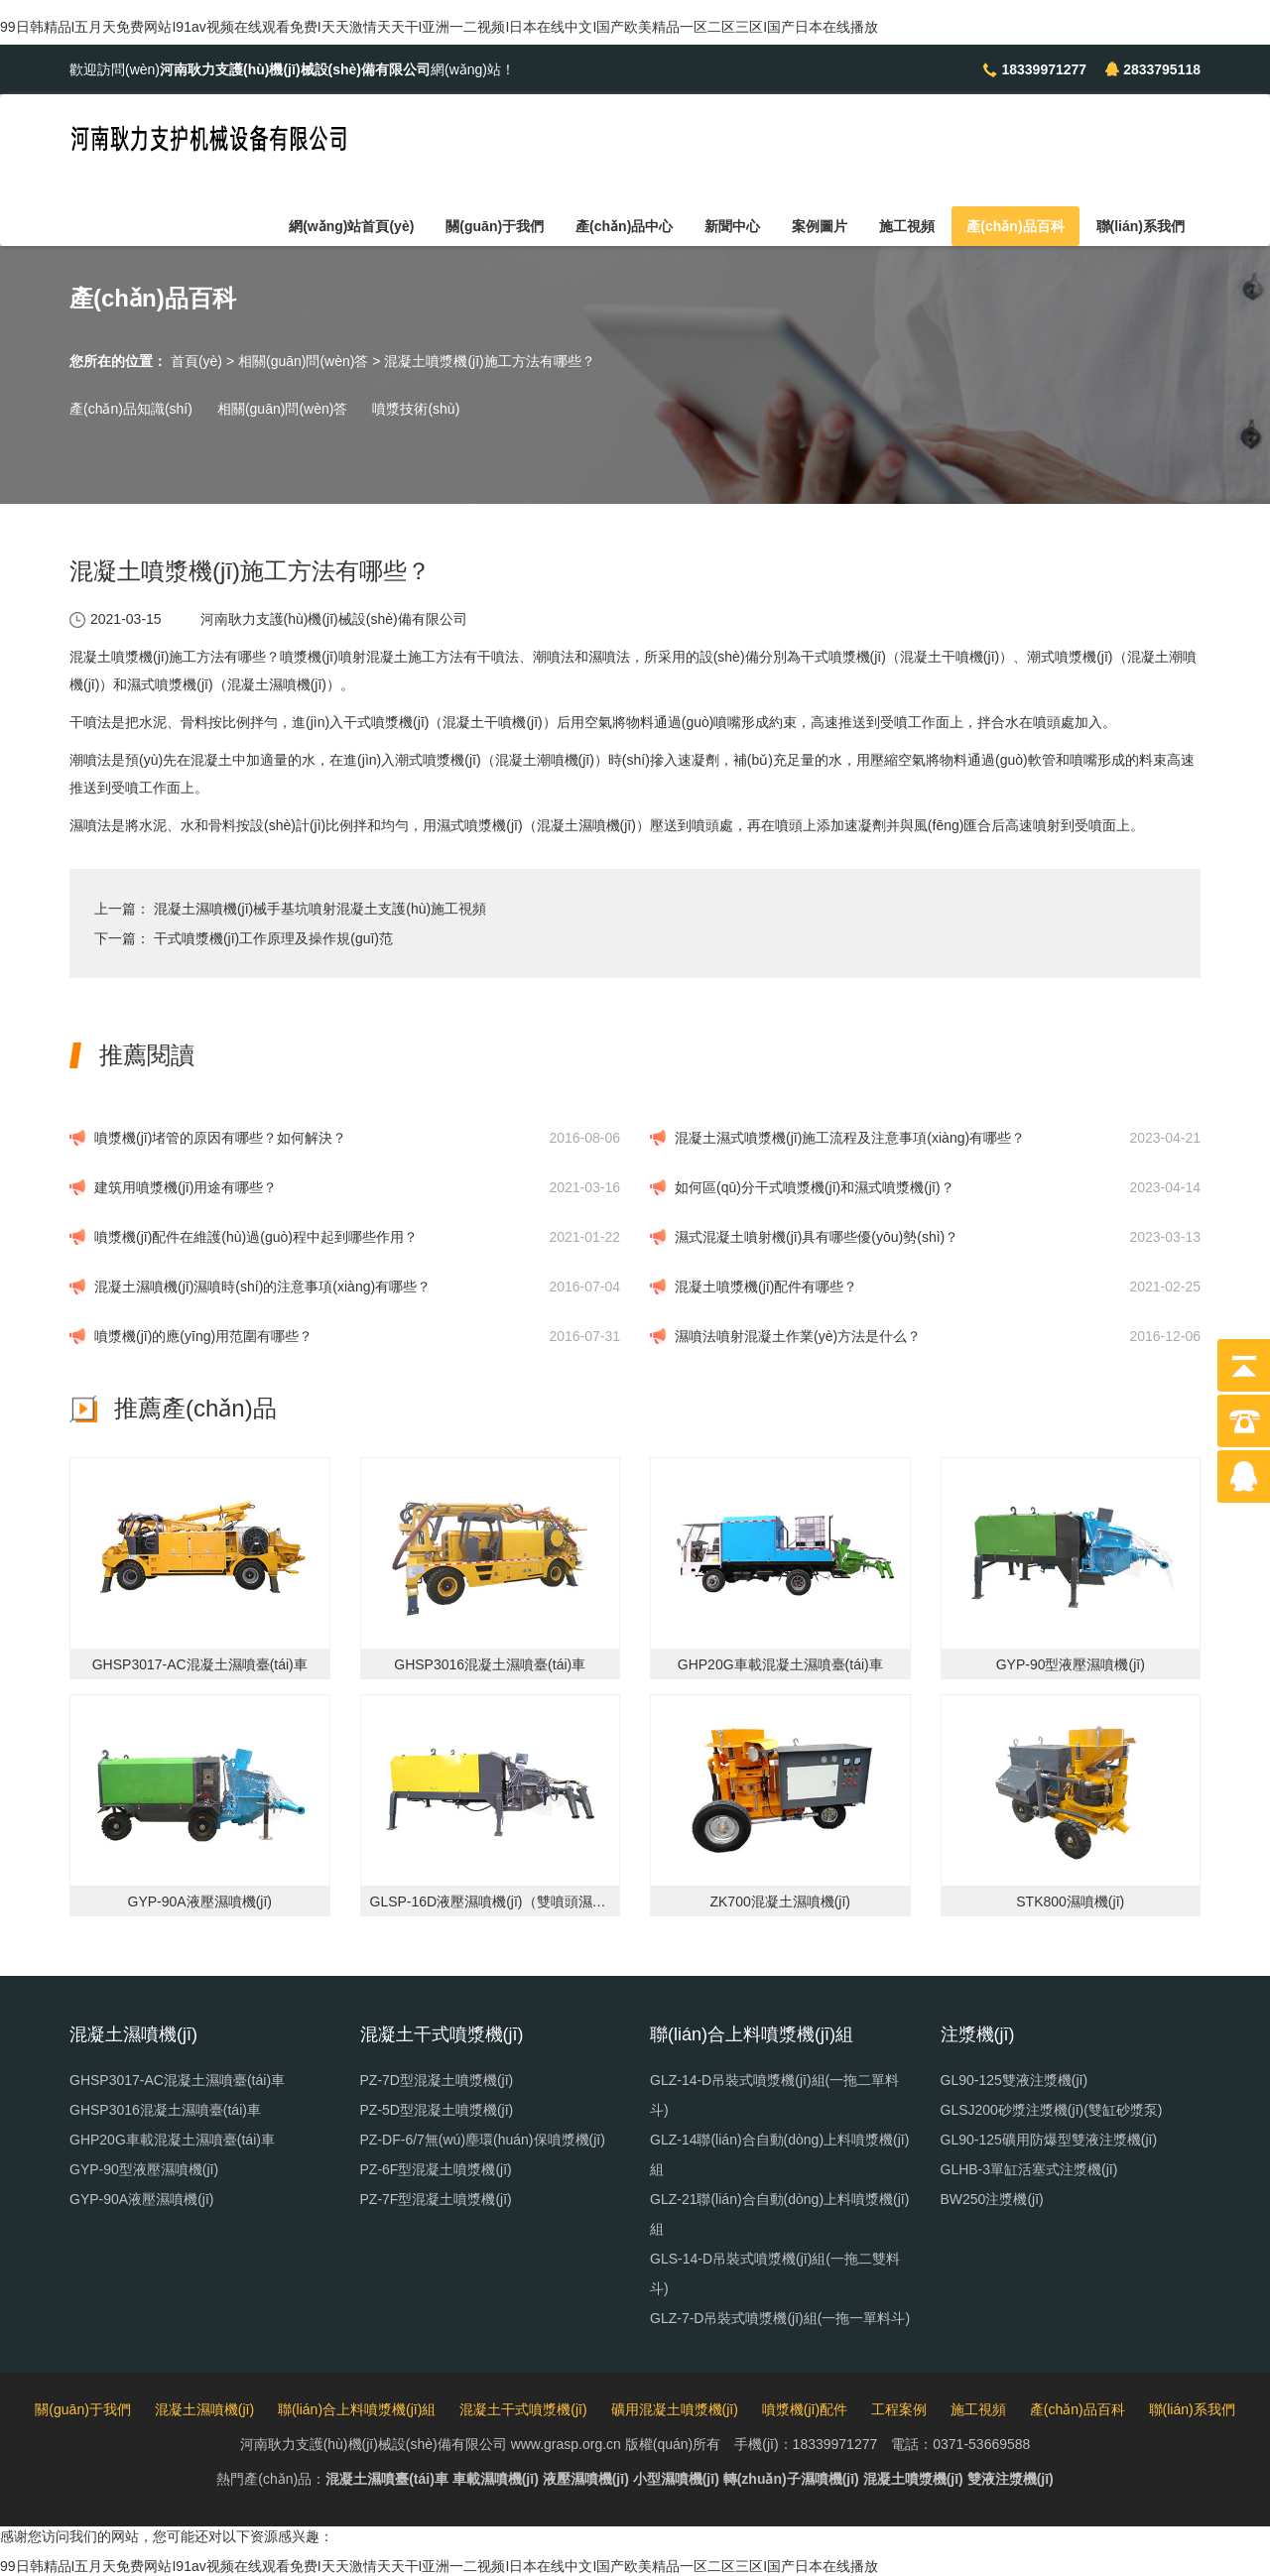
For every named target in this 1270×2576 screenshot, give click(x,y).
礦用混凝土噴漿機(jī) (674, 2409)
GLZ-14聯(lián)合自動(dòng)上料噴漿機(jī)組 (779, 2154)
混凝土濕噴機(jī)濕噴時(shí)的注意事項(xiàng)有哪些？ (262, 1286)
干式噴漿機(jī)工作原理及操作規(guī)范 (273, 938)
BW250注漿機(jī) (992, 2199)
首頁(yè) (196, 361)
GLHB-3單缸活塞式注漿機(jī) (1029, 2169)
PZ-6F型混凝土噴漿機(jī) (436, 2169)
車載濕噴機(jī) (495, 2479)
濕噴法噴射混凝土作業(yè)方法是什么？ (798, 1336)
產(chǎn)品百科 (1015, 226)
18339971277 (1043, 69)
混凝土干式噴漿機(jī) (522, 2409)
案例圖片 (819, 226)
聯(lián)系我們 (1140, 226)
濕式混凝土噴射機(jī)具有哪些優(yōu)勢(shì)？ (816, 1237)
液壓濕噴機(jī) (586, 2479)
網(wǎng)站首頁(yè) (351, 226)
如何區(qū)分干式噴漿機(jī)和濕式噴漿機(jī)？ (814, 1187)
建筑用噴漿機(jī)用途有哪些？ (185, 1187)
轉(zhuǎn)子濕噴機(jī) (791, 2479)
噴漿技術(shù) (415, 409)
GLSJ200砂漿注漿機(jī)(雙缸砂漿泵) (1052, 2110)
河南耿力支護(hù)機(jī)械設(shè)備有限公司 (333, 619)
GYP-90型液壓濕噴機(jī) (143, 2169)
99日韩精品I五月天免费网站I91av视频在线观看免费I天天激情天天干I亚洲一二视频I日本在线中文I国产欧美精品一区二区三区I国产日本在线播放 (439, 27)
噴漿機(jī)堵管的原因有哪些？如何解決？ (220, 1138)
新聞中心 (732, 226)
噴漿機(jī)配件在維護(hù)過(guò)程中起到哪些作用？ (256, 1237)
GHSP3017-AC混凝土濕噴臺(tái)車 (177, 2080)
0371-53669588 (981, 2444)
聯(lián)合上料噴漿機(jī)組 (357, 2409)
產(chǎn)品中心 (624, 226)
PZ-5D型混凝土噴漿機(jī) (437, 2110)
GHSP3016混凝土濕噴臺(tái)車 (165, 2110)
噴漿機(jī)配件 (804, 2409)
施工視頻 (907, 226)
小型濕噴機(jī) (676, 2479)
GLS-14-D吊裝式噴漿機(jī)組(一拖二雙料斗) (775, 2273)
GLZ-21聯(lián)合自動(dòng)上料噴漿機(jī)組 (779, 2214)
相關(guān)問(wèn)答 (303, 361)
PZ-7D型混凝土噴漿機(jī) (437, 2080)
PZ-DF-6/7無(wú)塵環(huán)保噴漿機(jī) (482, 2139)
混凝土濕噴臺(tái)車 (386, 2479)
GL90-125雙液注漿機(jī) (1014, 2080)
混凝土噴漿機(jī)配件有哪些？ (766, 1286)
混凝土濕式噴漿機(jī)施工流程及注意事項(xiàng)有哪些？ (850, 1138)
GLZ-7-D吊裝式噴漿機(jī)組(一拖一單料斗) (780, 2318)
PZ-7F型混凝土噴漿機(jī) (436, 2199)
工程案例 (899, 2409)
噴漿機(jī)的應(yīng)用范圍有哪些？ (203, 1336)
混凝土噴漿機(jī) (913, 2479)
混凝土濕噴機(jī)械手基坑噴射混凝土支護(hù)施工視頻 (320, 909)
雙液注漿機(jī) (1010, 2479)
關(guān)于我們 (494, 226)
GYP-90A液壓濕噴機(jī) (141, 2199)
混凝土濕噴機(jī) (204, 2409)
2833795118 (1162, 69)
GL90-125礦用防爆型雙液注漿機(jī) (1049, 2139)
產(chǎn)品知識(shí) (130, 409)
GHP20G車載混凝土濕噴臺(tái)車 (172, 2139)
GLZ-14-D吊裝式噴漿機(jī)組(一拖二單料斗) (774, 2095)
